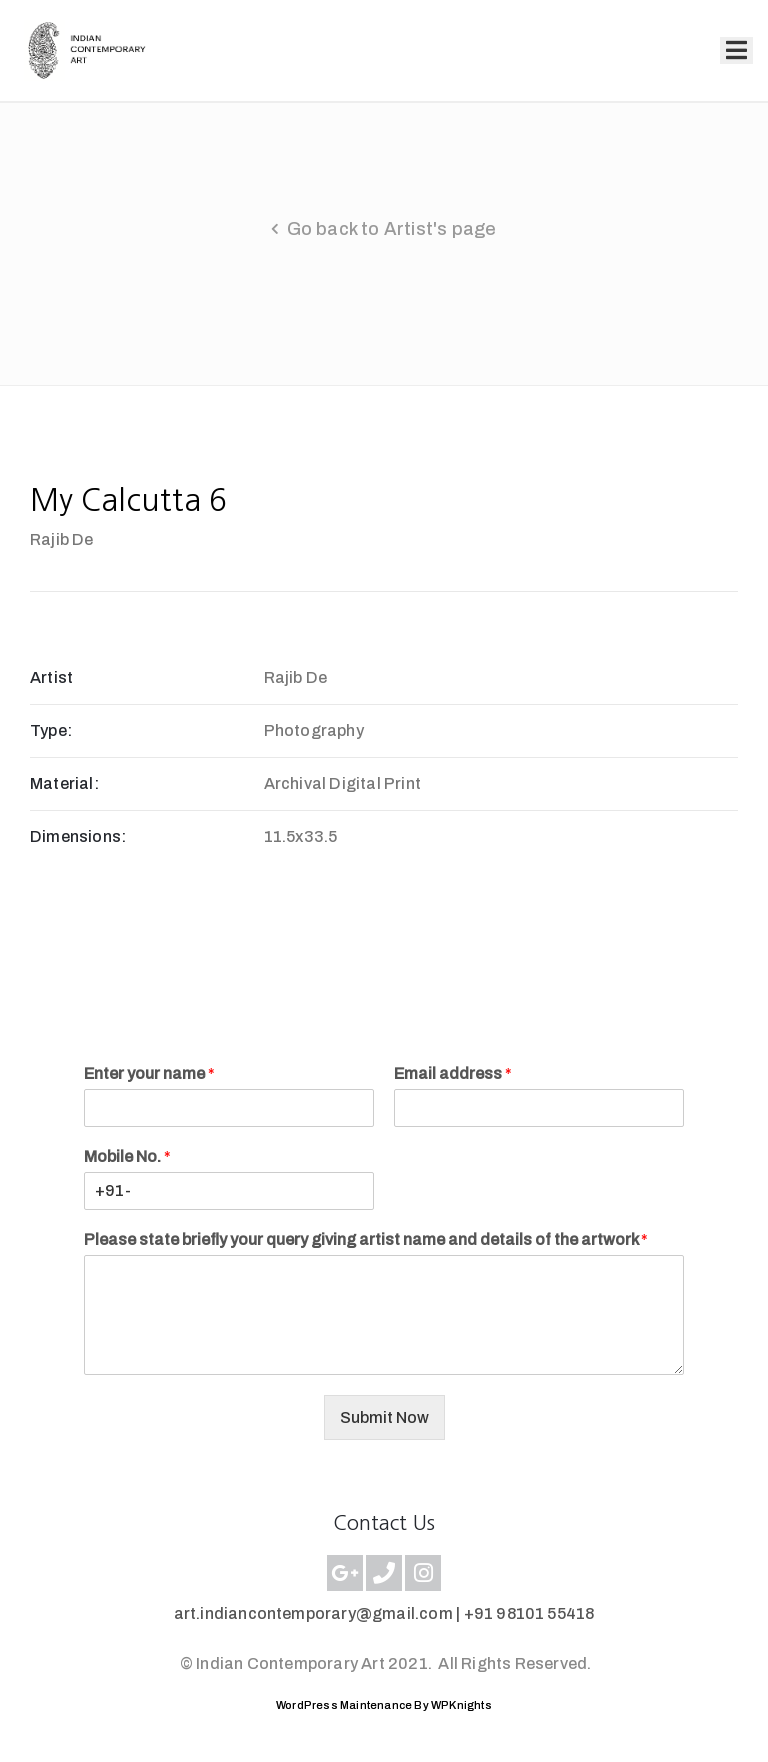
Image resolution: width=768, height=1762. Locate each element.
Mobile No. (127, 1156)
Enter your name (149, 1073)
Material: (64, 783)
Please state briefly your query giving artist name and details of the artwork (366, 1239)
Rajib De (62, 539)
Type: (51, 730)
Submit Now (384, 1417)
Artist (51, 677)
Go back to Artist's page (392, 229)
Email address (453, 1073)
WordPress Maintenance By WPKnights (384, 1705)
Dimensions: (78, 836)
